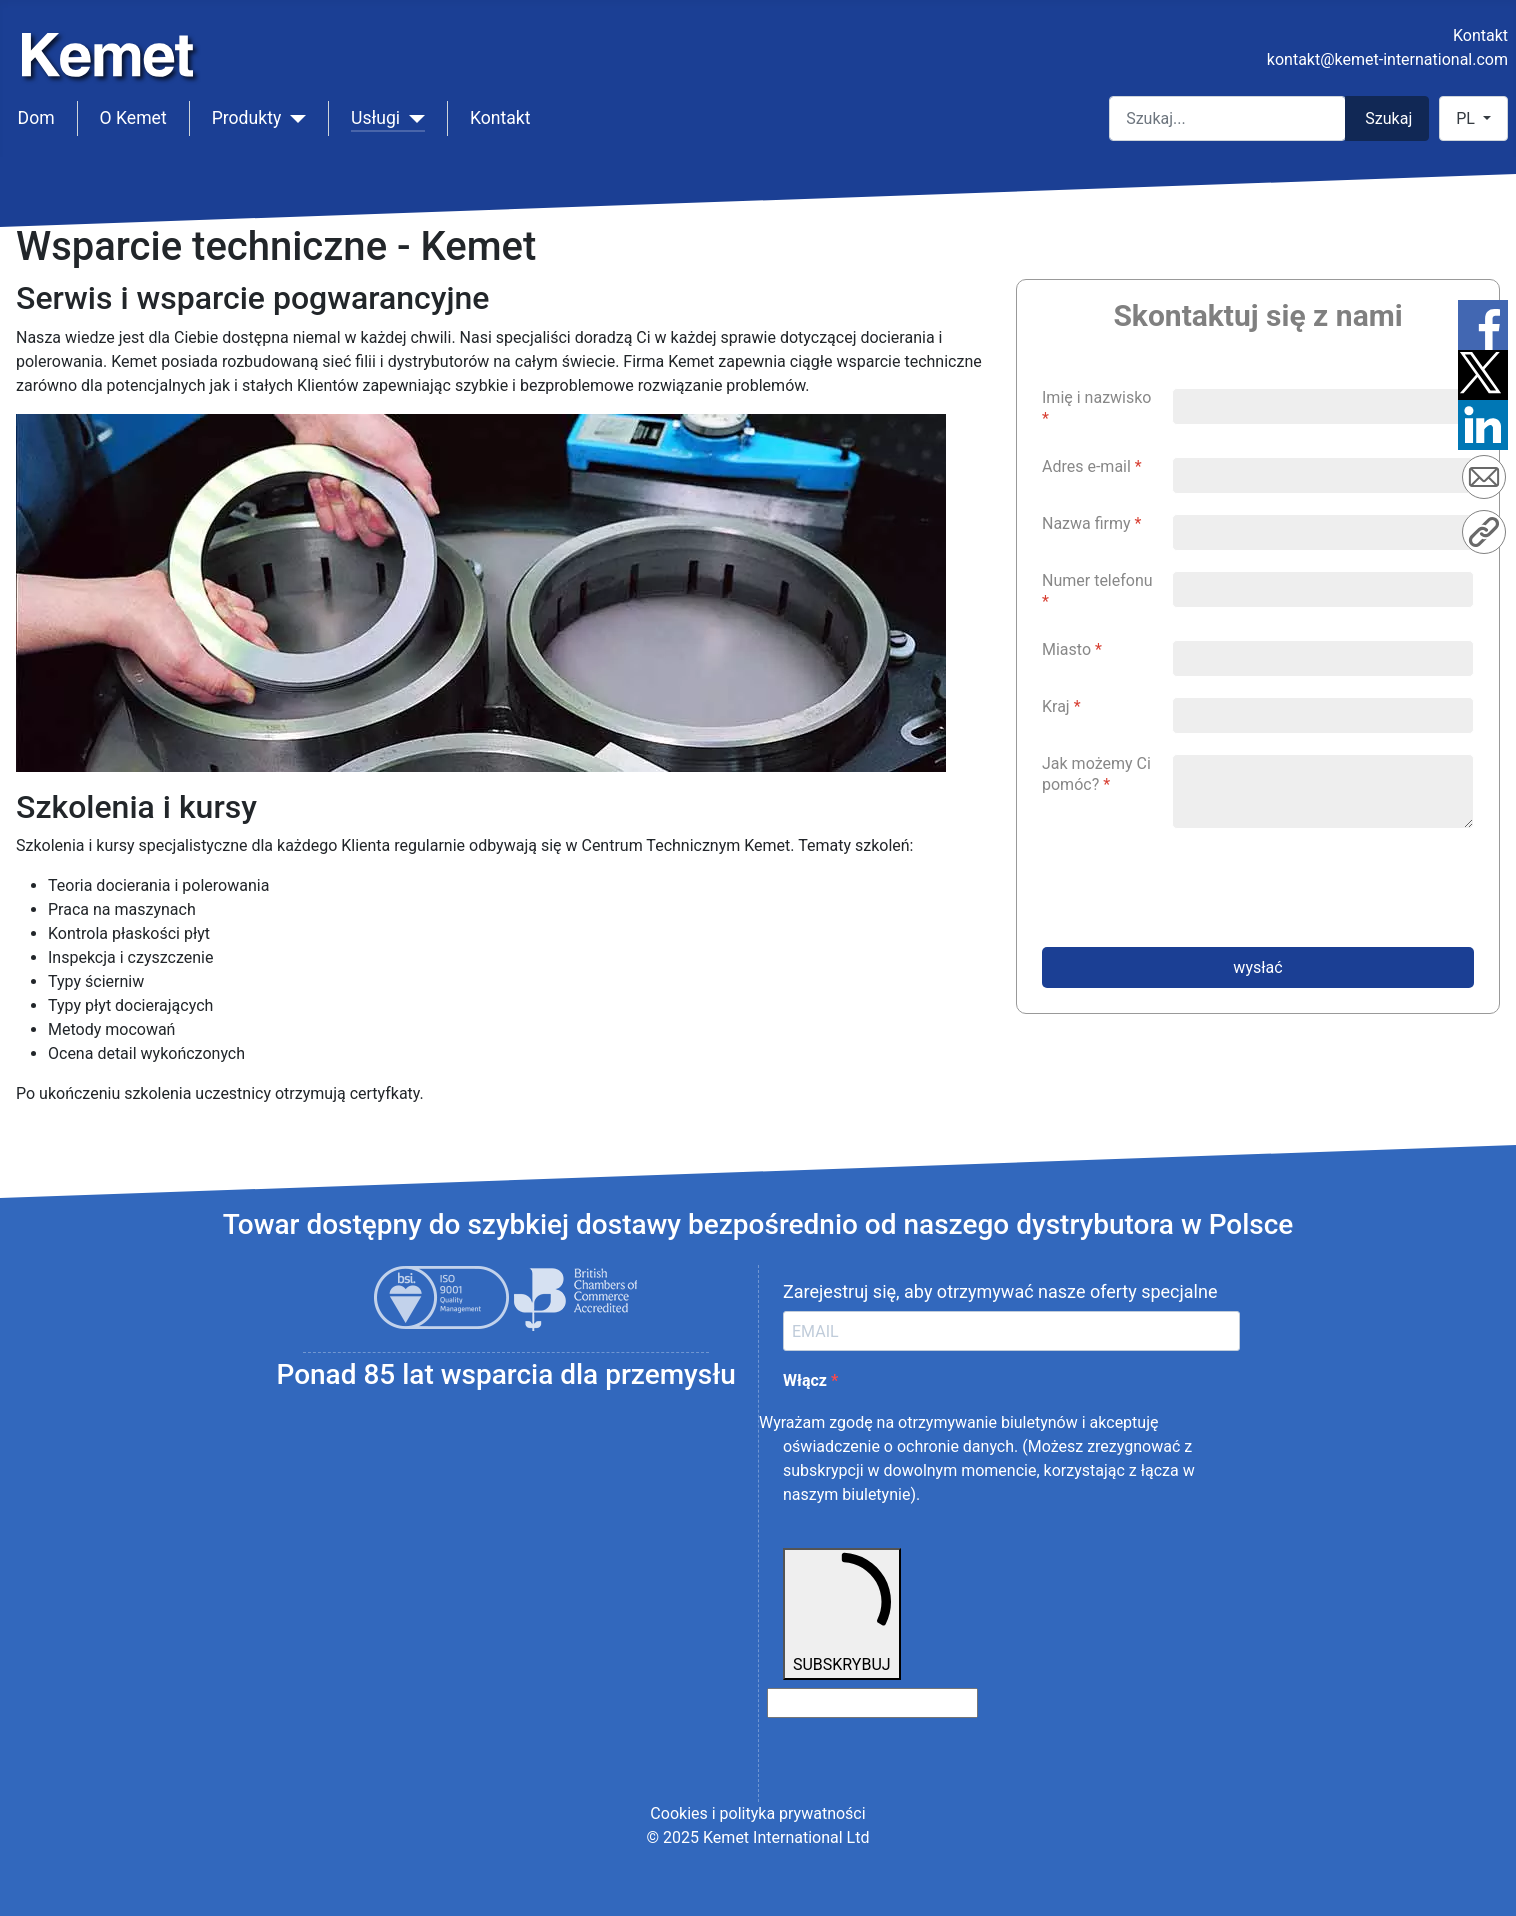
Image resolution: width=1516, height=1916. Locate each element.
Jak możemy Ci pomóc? (1096, 774)
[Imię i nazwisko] (1323, 406)
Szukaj (1388, 118)
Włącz (807, 1380)
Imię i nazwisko (1096, 408)
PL (1467, 118)
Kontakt (1480, 35)
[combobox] (1227, 118)
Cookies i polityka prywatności (757, 1813)
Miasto (1072, 649)
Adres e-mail (1092, 466)
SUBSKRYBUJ (842, 1612)
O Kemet (133, 118)
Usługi (375, 118)
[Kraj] (1323, 715)
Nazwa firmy (1092, 523)
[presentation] (1194, 888)
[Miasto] (1323, 658)
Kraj (1061, 706)
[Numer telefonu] (1323, 589)
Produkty (247, 118)
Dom (36, 118)
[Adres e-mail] (1323, 475)
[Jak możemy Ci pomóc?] (1323, 791)
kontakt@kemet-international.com (1387, 59)
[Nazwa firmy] (1323, 532)
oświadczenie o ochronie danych (898, 1446)
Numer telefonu (1097, 591)
